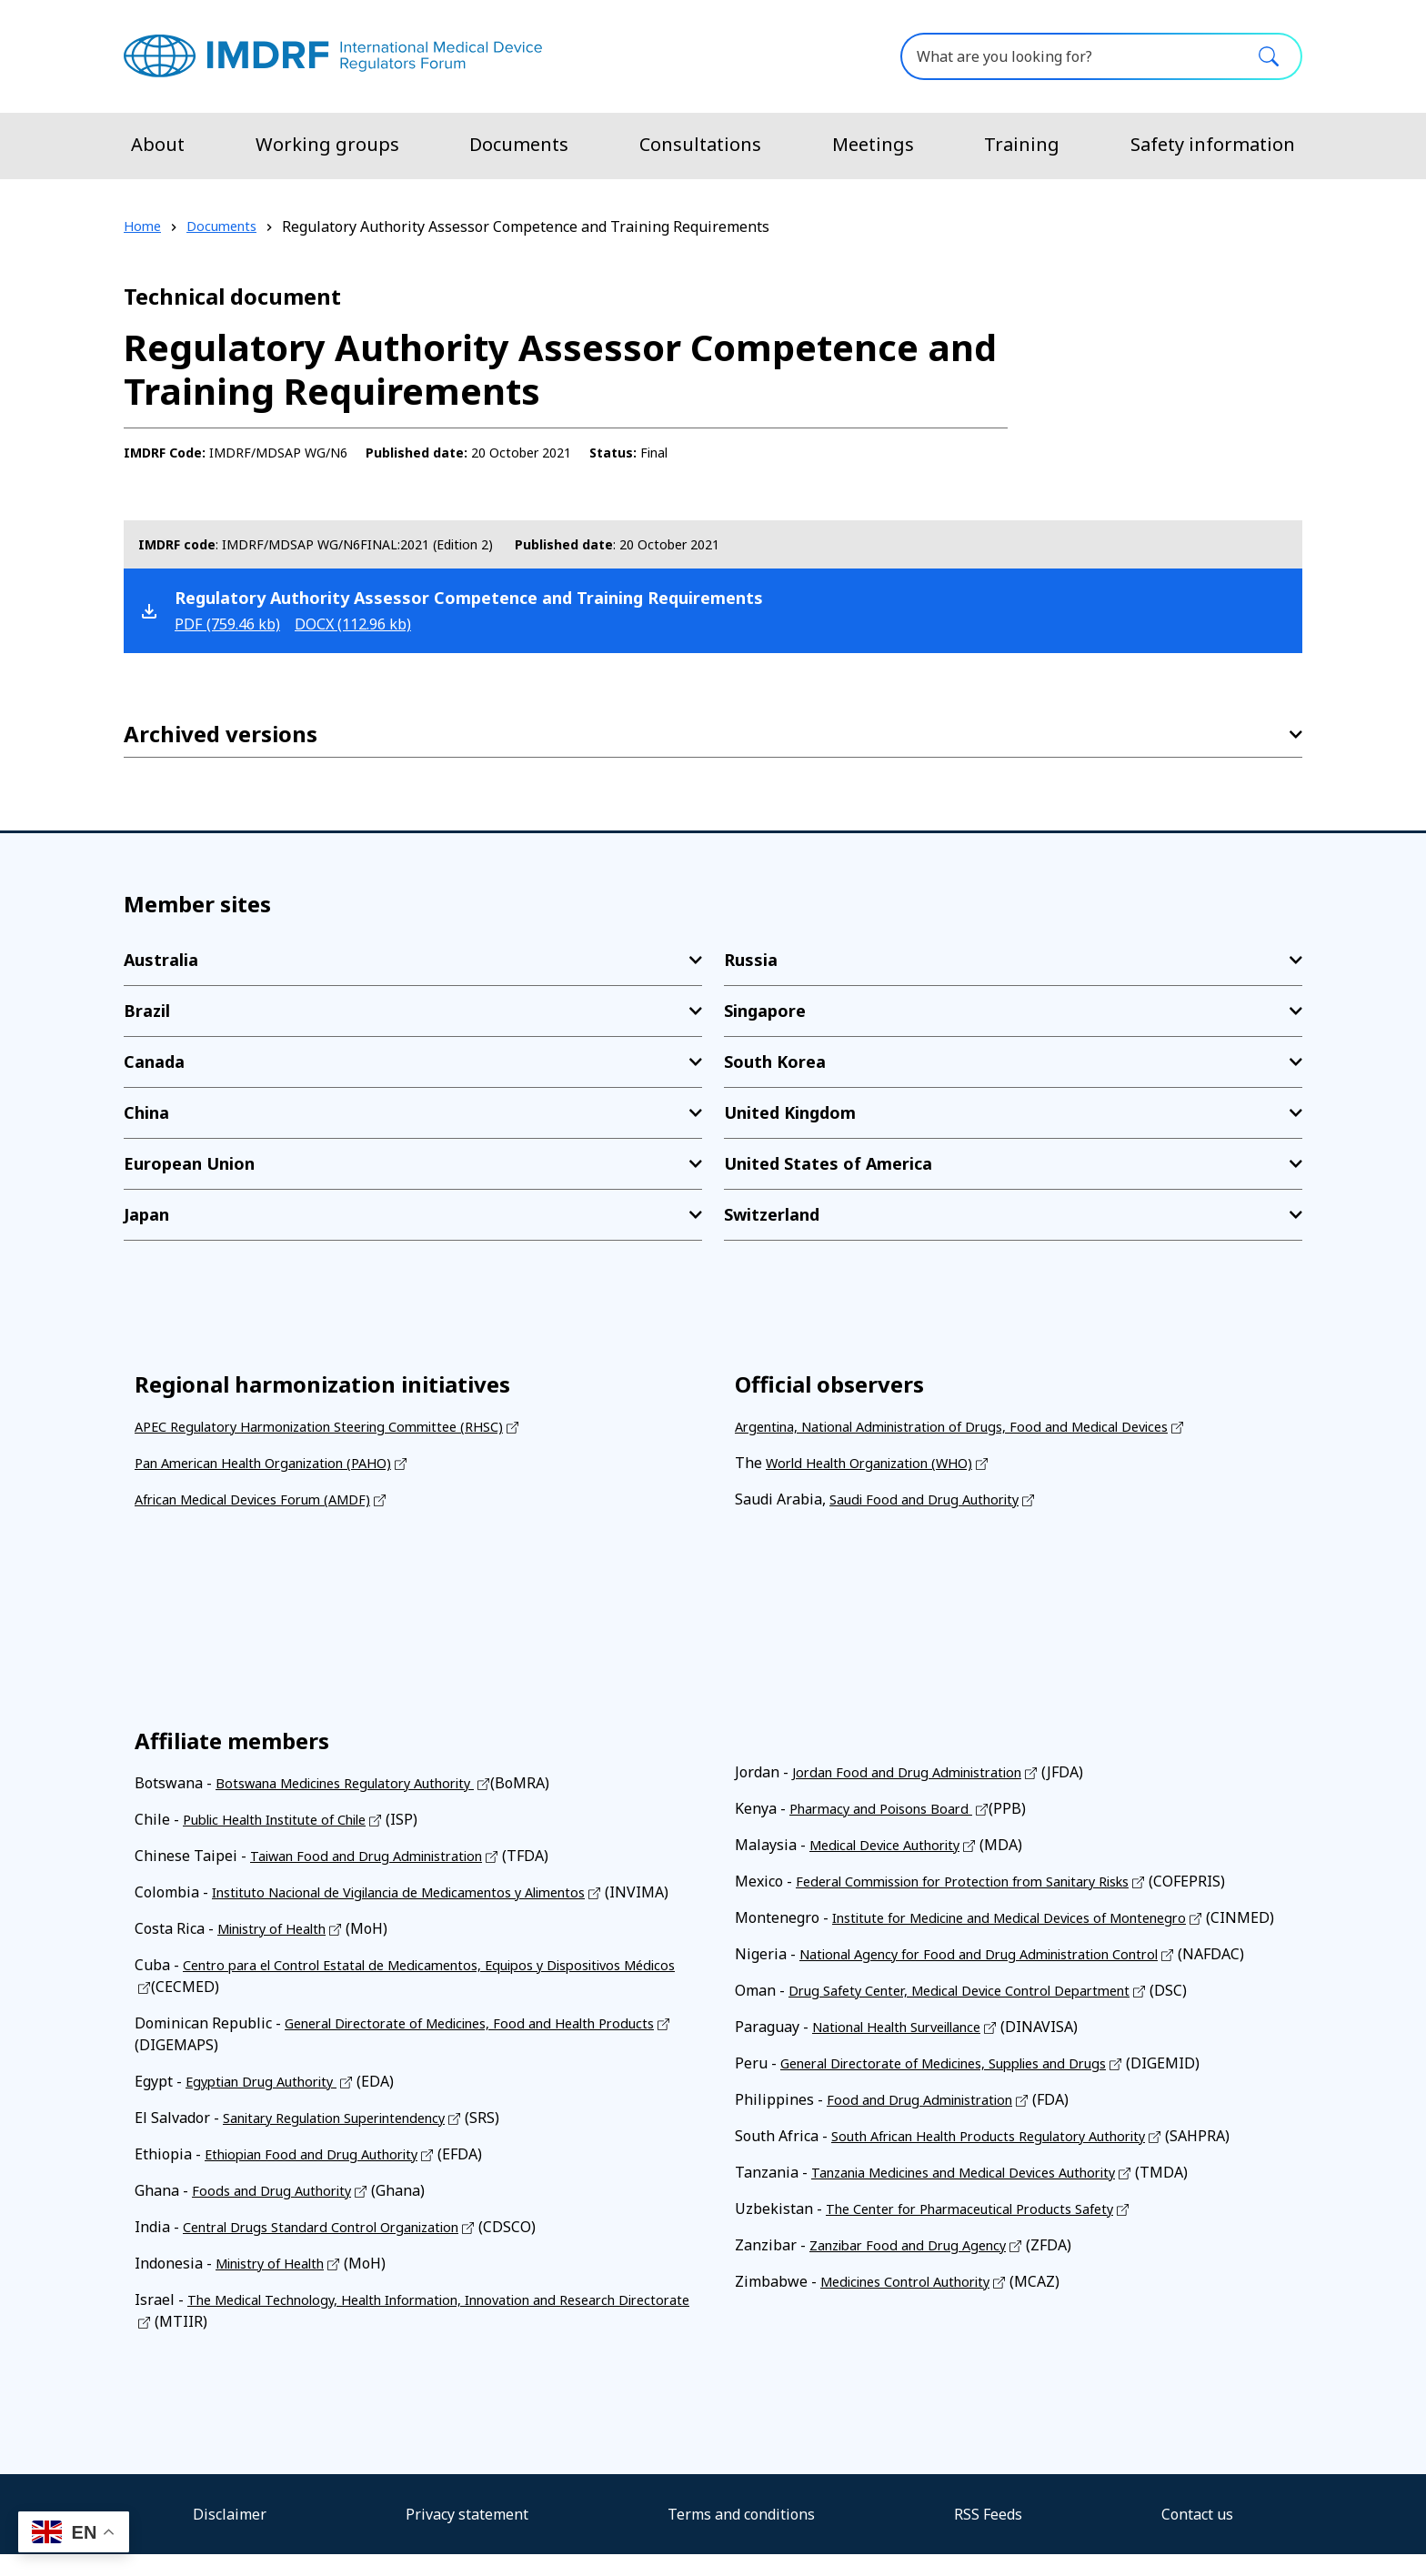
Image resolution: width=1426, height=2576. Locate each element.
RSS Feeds (988, 2536)
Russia (751, 960)
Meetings (873, 144)
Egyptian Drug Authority (271, 2103)
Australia (161, 960)
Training (1021, 144)
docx (374, 623)
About (158, 144)
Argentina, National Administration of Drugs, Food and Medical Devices (978, 1426)
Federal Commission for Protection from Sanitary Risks (983, 1881)
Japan (146, 1214)
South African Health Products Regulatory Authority (1007, 2158)
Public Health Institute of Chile (289, 1819)
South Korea (775, 1061)
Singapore (765, 1010)
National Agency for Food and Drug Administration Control (999, 1976)
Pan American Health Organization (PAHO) (280, 1463)
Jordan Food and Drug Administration (919, 1772)
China (146, 1112)
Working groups (327, 144)
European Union (189, 1163)
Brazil (147, 1010)
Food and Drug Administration (929, 2121)
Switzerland (771, 1214)
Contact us (1197, 2536)
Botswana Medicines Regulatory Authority (361, 1783)
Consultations (700, 144)
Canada (154, 1061)
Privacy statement (467, 2536)
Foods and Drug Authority (279, 2212)
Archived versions (220, 734)
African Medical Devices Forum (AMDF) (266, 1499)
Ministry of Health (280, 1950)
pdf (234, 623)
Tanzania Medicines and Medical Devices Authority (985, 2194)
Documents (518, 144)
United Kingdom (790, 1112)
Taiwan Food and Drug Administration (380, 1856)
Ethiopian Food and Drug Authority (323, 2176)
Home (144, 226)
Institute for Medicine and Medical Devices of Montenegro (1031, 1917)
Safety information (1212, 144)
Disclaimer (229, 2536)
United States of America (828, 1163)
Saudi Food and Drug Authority (934, 1499)
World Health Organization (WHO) (882, 1463)
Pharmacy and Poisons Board (890, 1808)
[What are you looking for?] (1101, 56)
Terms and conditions (741, 2536)
